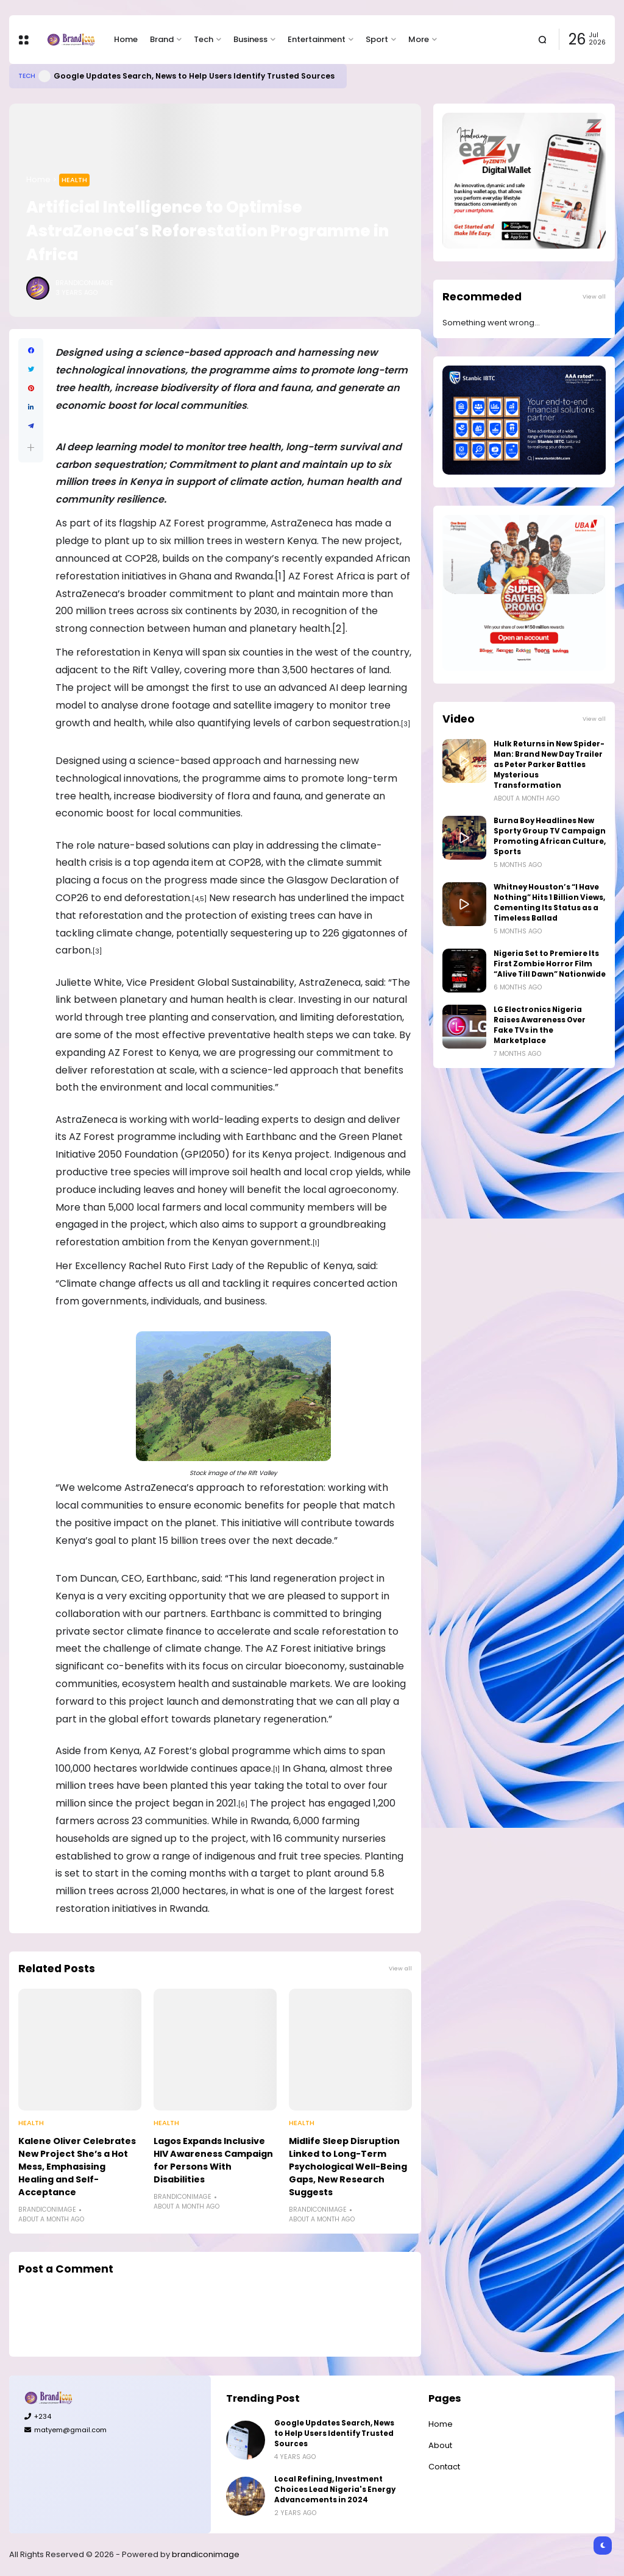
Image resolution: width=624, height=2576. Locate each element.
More (418, 39)
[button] (30, 447)
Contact (444, 2466)
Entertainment (317, 39)
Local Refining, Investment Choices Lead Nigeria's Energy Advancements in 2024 (334, 2489)
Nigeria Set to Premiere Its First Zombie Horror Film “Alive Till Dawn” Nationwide (550, 964)
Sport (377, 39)
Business (250, 39)
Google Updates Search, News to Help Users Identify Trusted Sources (194, 76)
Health (74, 180)
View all (400, 1968)
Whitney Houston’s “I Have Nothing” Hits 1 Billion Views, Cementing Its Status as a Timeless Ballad (549, 902)
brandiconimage (205, 2554)
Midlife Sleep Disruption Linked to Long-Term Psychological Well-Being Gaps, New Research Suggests (348, 2166)
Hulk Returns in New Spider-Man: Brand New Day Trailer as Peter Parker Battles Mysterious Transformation (549, 764)
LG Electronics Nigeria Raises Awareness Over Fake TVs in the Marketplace (540, 1025)
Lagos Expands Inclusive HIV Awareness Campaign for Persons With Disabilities (213, 2160)
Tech (203, 39)
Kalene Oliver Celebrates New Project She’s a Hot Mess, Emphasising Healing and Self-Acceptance (77, 2166)
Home (126, 39)
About (440, 2445)
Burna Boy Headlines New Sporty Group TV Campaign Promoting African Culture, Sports (550, 836)
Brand (162, 39)
